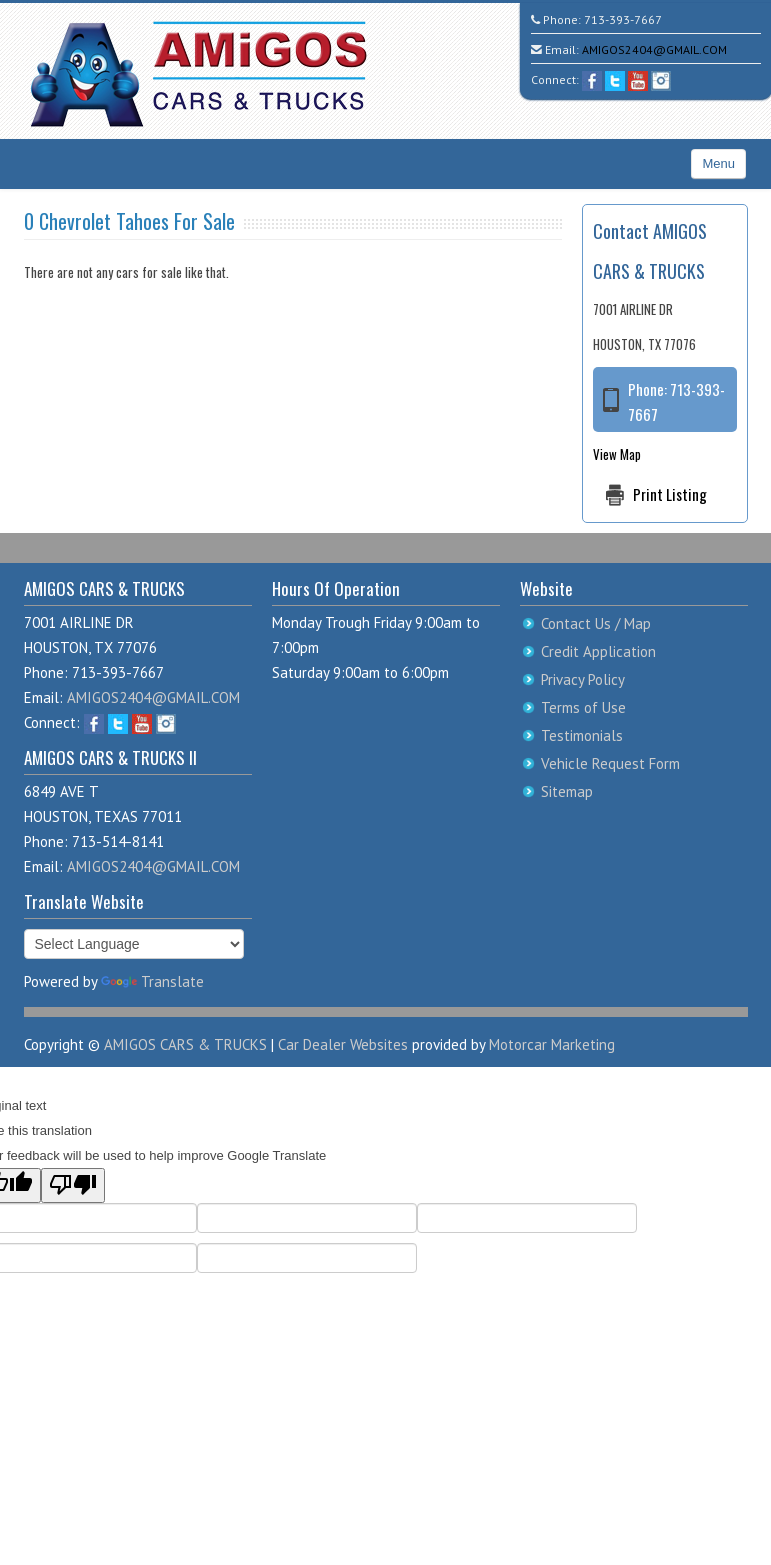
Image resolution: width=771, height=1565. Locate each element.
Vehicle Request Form (610, 763)
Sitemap (567, 791)
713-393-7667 (623, 19)
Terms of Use (583, 707)
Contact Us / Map (596, 623)
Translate (152, 981)
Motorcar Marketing (552, 1044)
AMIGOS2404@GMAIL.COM (654, 49)
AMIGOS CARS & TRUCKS (185, 1044)
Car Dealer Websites (343, 1044)
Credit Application (598, 651)
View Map (617, 454)
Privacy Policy (583, 679)
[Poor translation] (73, 1185)
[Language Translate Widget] (134, 944)
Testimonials (582, 735)
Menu (718, 163)
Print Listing (670, 494)
